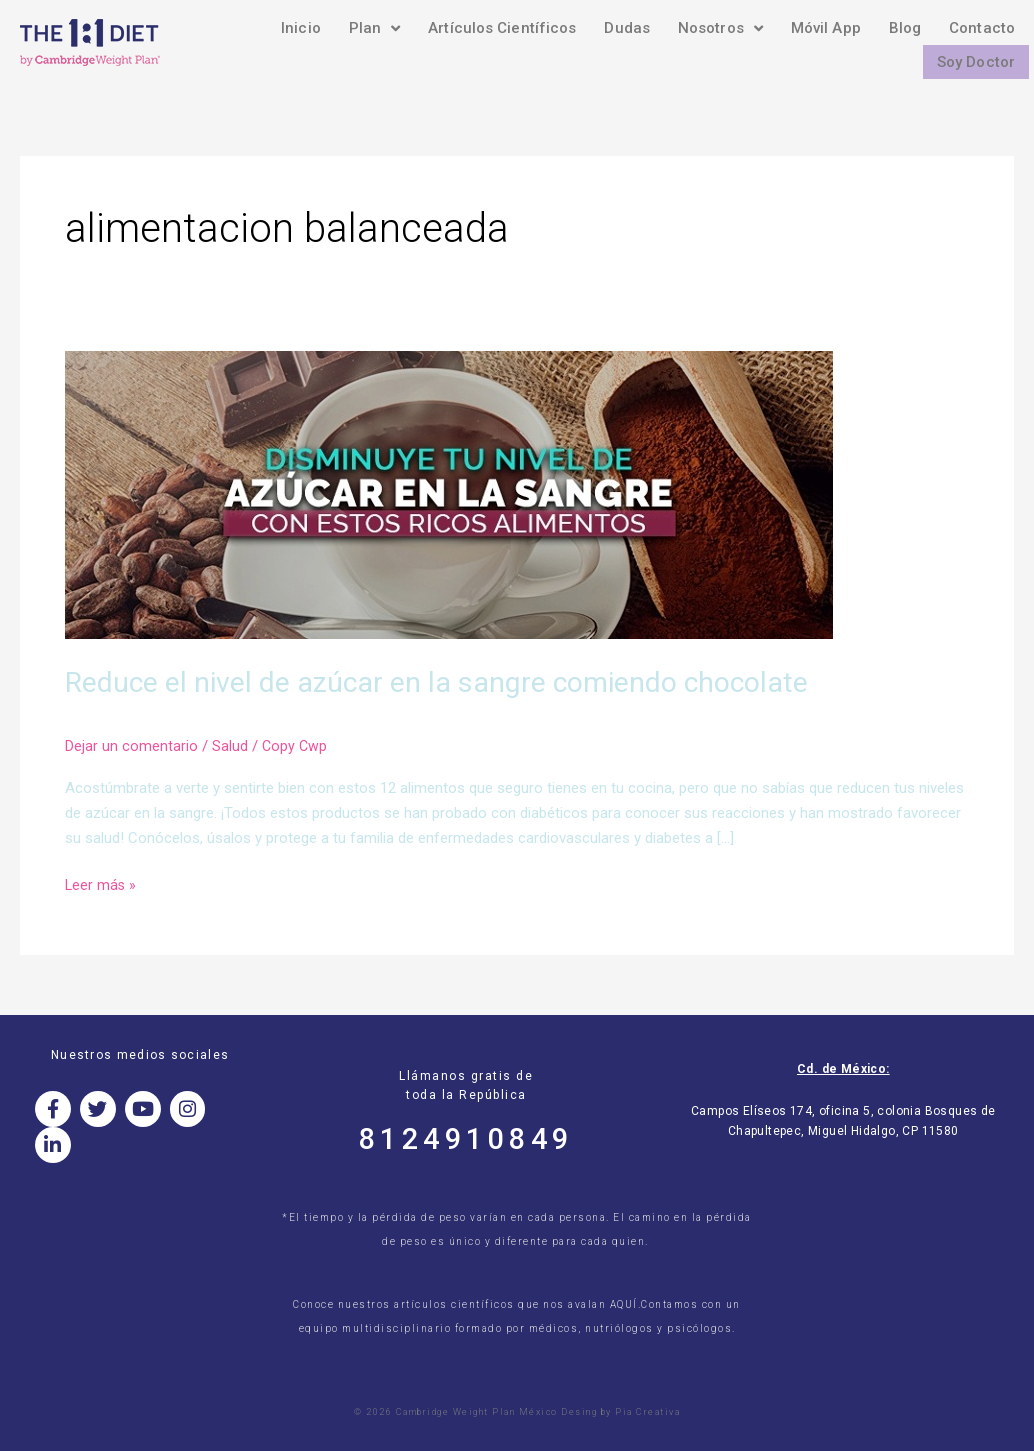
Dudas (627, 28)
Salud (230, 746)
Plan (375, 28)
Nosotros (720, 28)
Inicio (301, 28)
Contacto (982, 28)
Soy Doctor (976, 62)
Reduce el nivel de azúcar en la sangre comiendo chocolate (459, 681)
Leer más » (101, 882)
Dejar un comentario (131, 746)
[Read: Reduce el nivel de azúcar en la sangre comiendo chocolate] (449, 494)
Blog (905, 28)
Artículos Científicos (502, 28)
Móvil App (826, 28)
